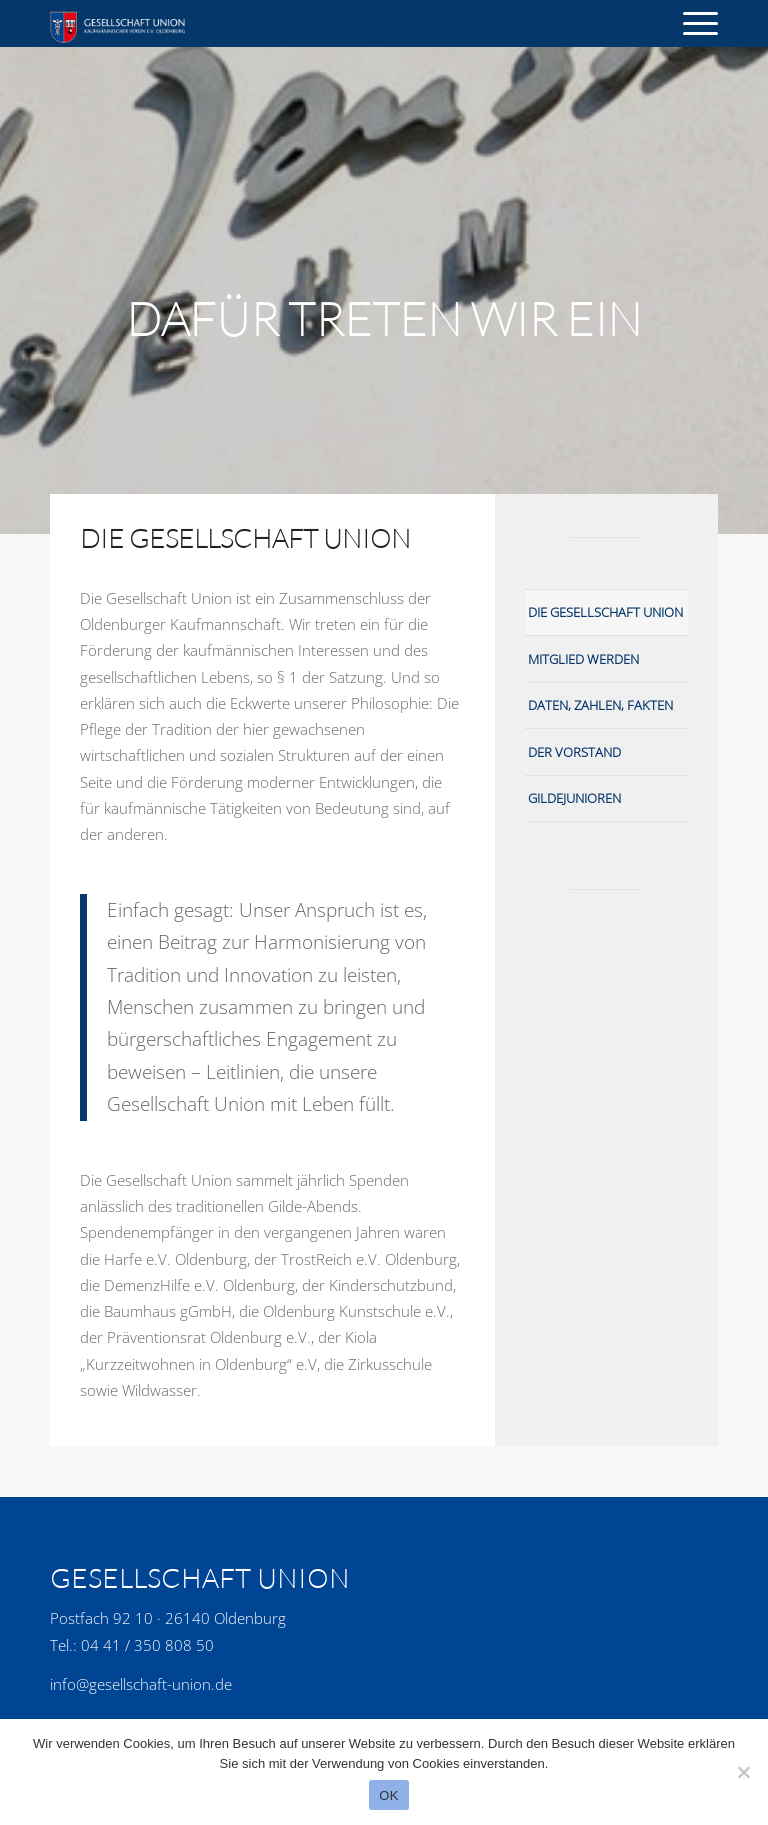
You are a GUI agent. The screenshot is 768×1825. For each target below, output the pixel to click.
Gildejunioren (574, 798)
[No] (743, 1772)
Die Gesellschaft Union (605, 612)
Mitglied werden (583, 659)
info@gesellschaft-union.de (141, 1684)
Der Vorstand (574, 752)
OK (388, 1795)
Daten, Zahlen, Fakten (600, 705)
